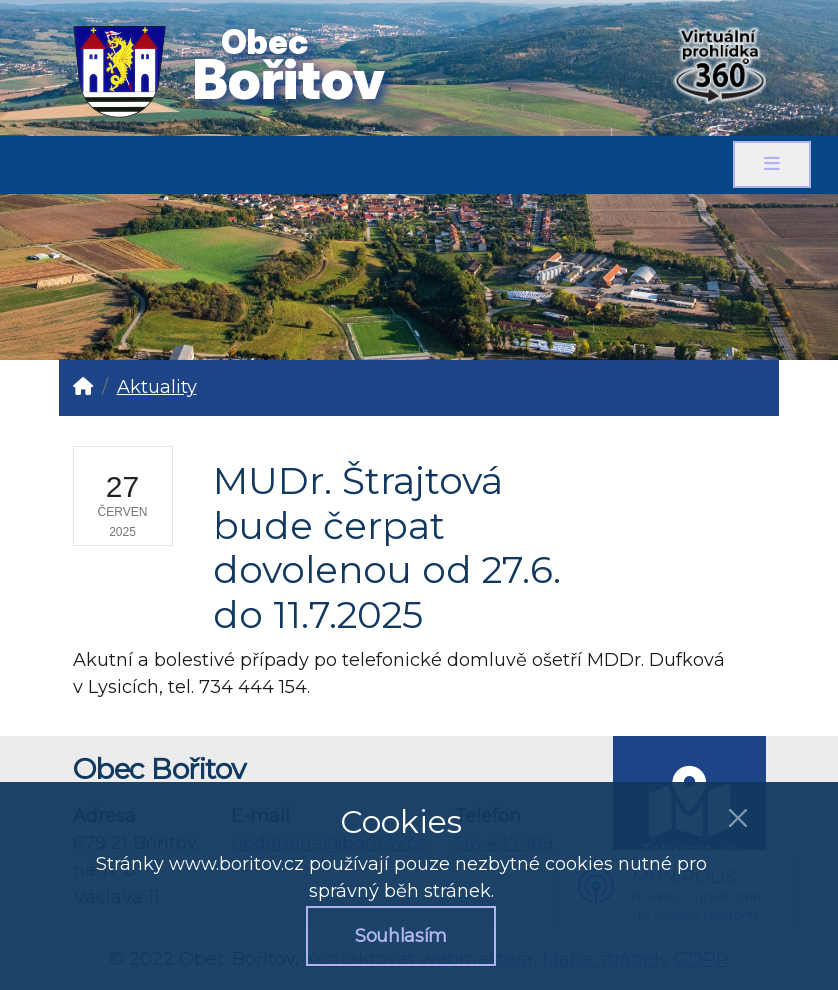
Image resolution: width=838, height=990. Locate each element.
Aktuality (157, 387)
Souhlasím (401, 936)
